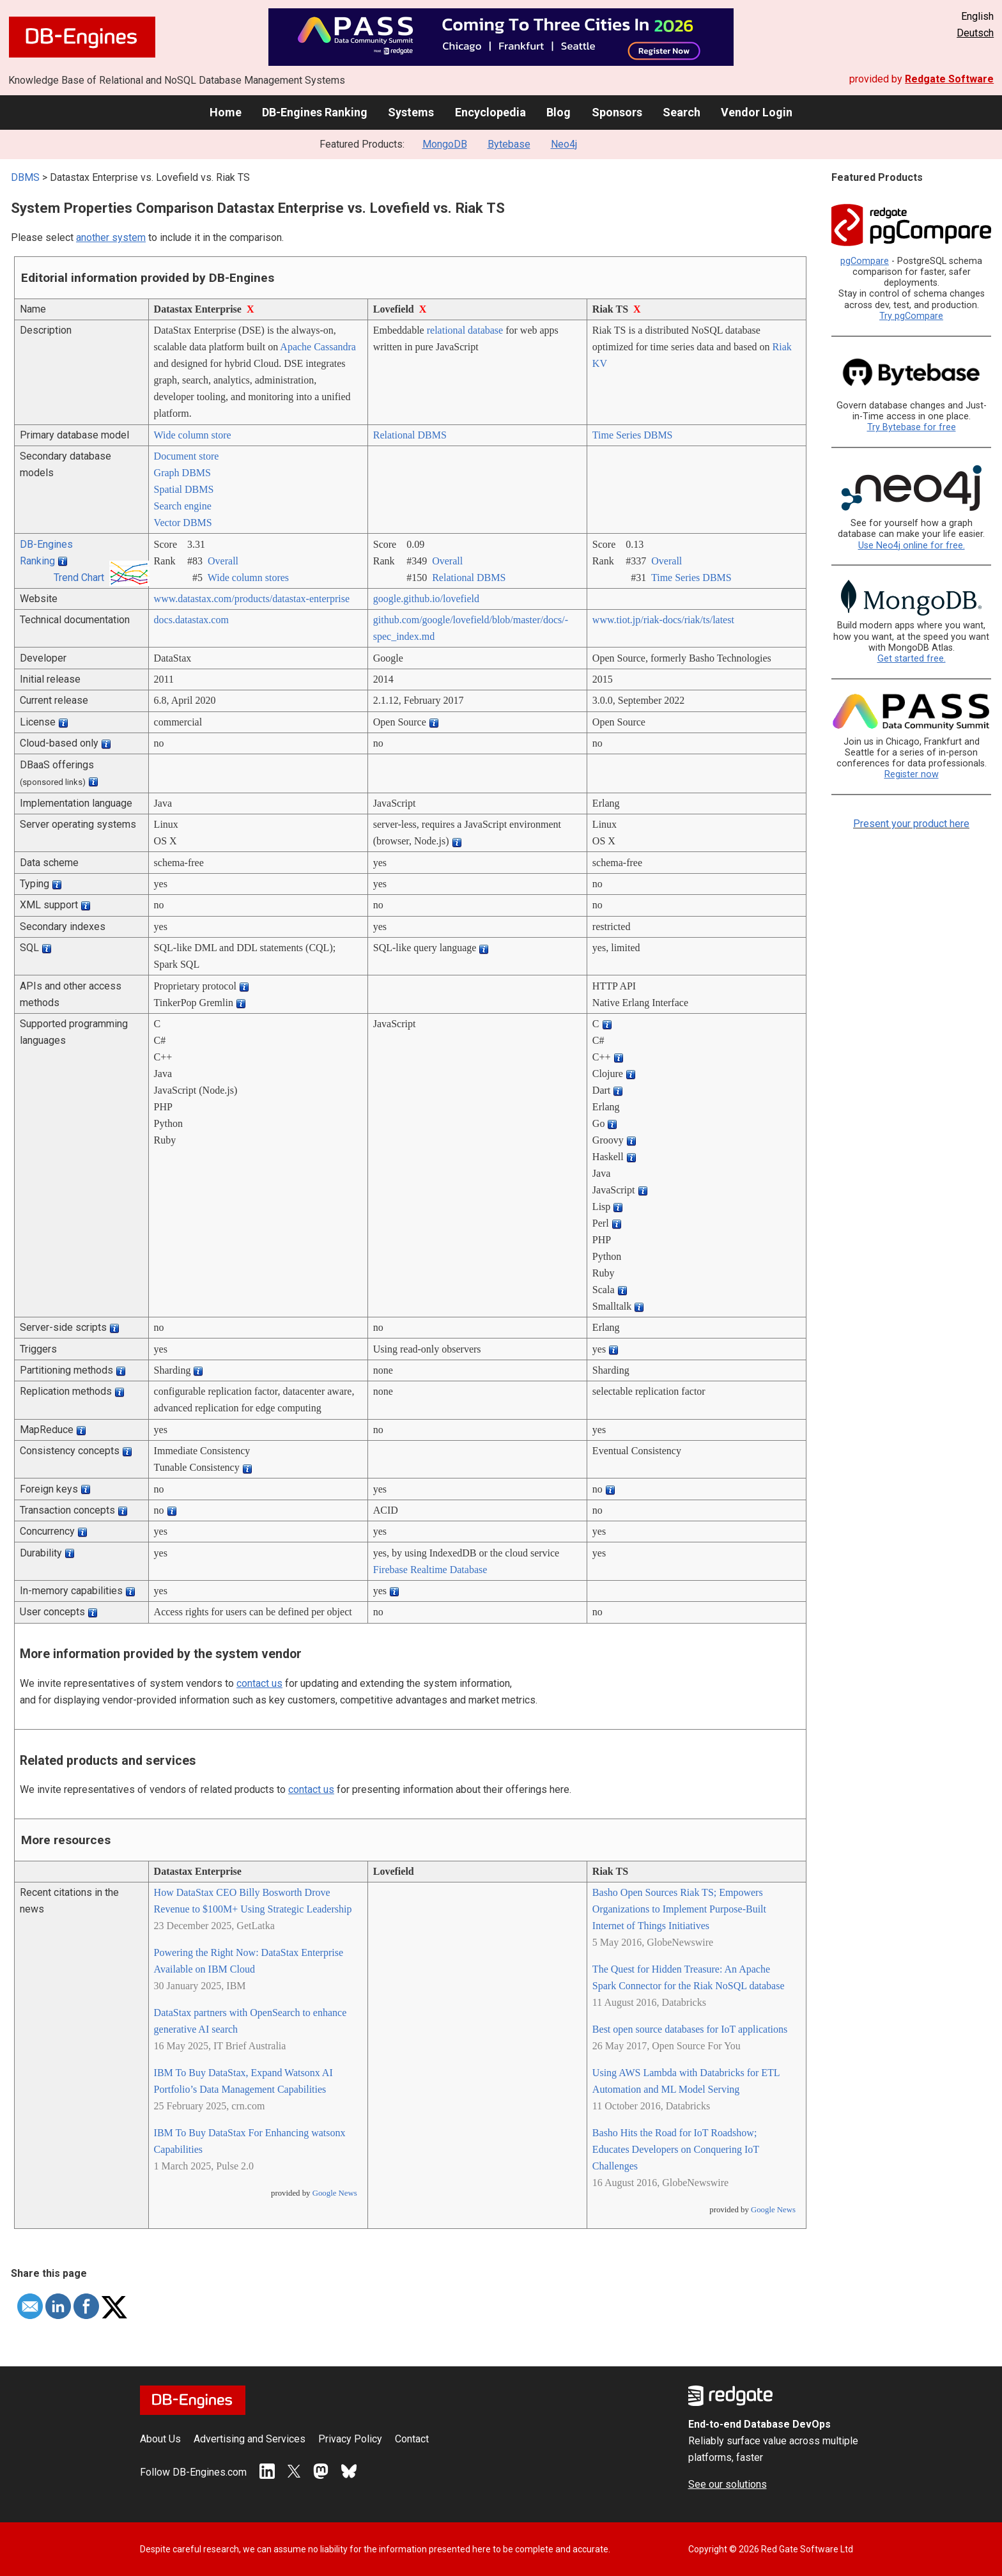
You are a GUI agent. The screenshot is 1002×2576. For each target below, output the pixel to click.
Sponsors (617, 112)
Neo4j (564, 144)
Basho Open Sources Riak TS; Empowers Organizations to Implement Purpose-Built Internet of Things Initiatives (679, 1909)
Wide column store (192, 435)
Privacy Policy (350, 2439)
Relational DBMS (410, 435)
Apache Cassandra (318, 346)
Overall (223, 560)
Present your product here (911, 824)
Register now (911, 774)
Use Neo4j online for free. (911, 545)
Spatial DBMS (184, 489)
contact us (259, 1683)
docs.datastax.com (191, 619)
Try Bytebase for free (911, 427)
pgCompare (864, 261)
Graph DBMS (182, 472)
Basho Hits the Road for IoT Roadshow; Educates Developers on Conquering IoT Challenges (675, 2149)
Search (681, 112)
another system (111, 237)
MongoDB (444, 144)
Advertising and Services (249, 2439)
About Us (160, 2439)
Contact (412, 2439)
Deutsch (975, 33)
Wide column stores (248, 577)
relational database (465, 330)
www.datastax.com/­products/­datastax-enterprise (252, 598)
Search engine (183, 505)
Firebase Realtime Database (430, 1569)
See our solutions (727, 2484)
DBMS (25, 177)
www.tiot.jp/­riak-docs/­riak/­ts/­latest (663, 619)
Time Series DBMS (632, 435)
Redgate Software (949, 79)
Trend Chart (79, 577)
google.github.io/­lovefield (426, 598)
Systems (411, 112)
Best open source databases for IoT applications (689, 2029)
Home (226, 112)
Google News (334, 2193)
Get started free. (911, 658)
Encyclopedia (490, 112)
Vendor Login (756, 112)
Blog (558, 112)
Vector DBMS (183, 522)
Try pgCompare (911, 316)
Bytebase (509, 144)
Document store (186, 456)
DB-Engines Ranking (314, 112)
